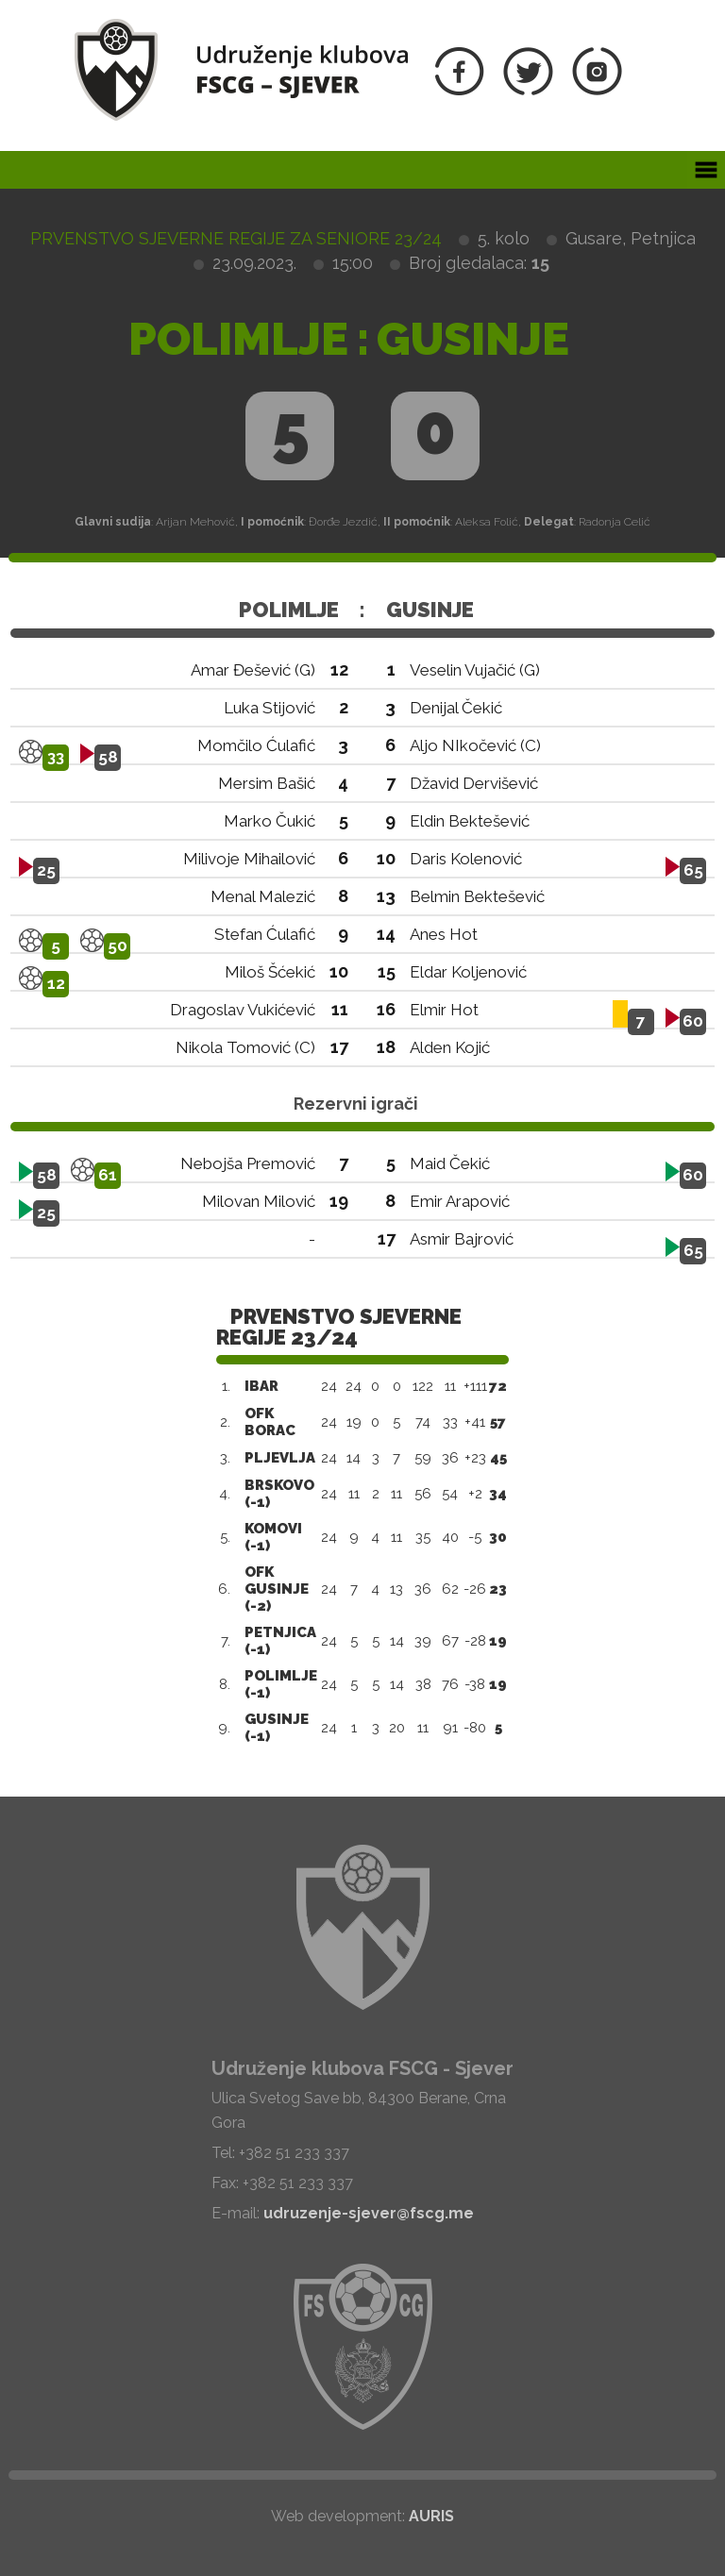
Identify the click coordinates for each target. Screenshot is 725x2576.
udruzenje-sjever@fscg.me (368, 2213)
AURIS (431, 2516)
